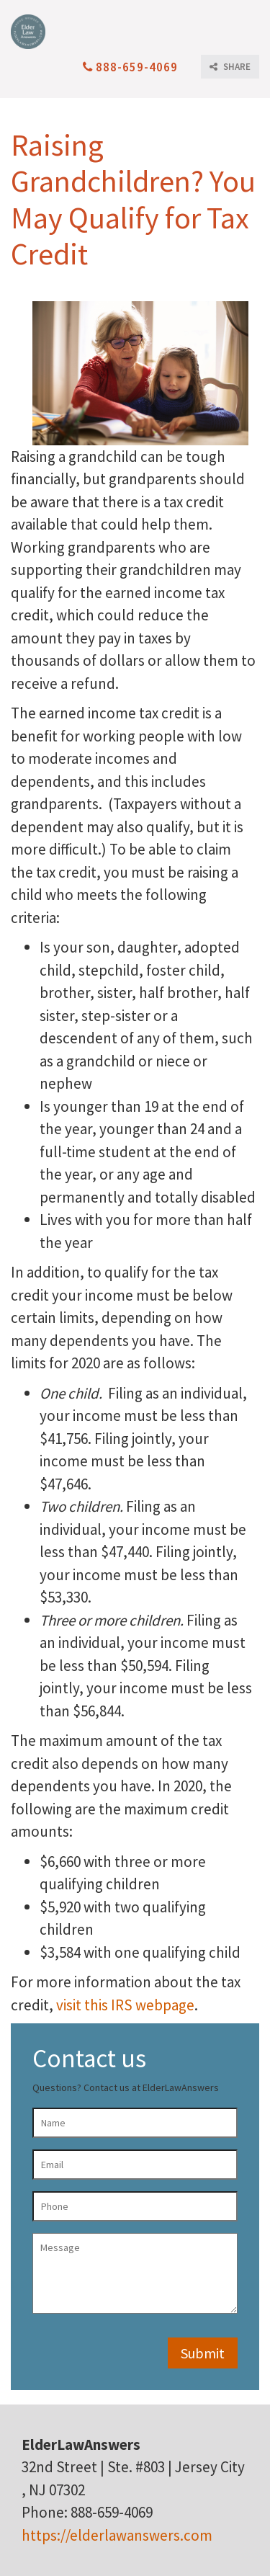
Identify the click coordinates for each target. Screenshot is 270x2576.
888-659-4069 (130, 67)
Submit (203, 2353)
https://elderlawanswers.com (117, 2535)
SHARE (230, 67)
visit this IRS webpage (125, 2005)
